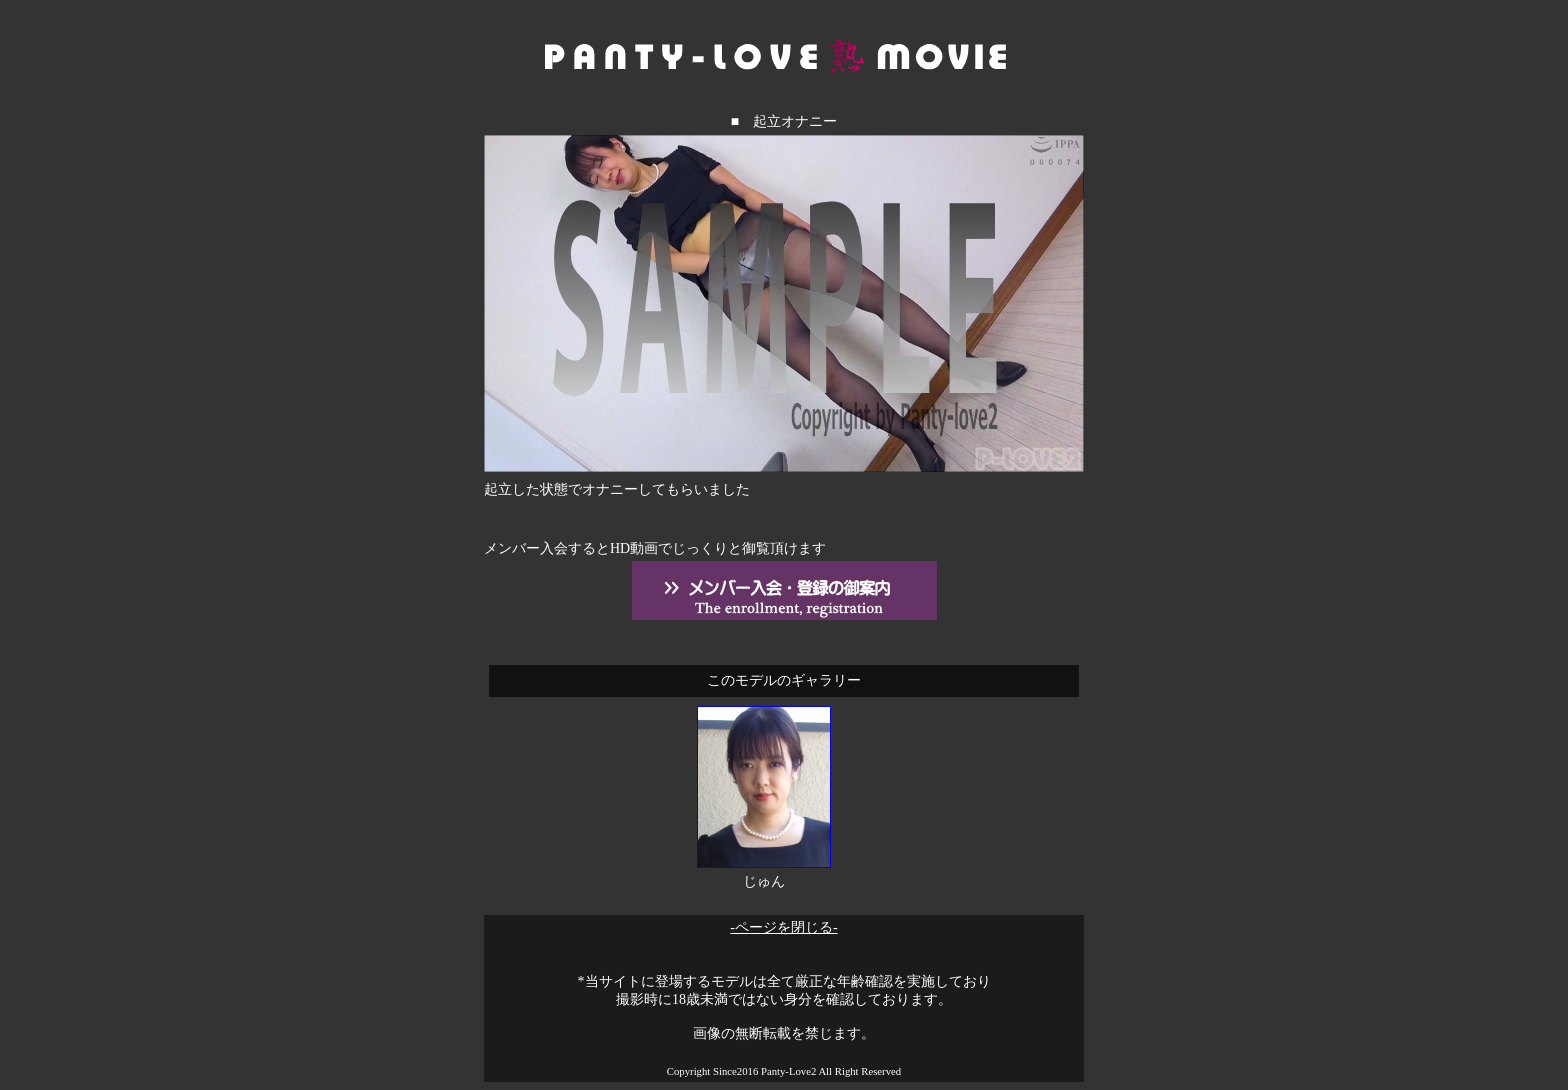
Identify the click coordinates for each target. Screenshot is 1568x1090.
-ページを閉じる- (783, 927)
